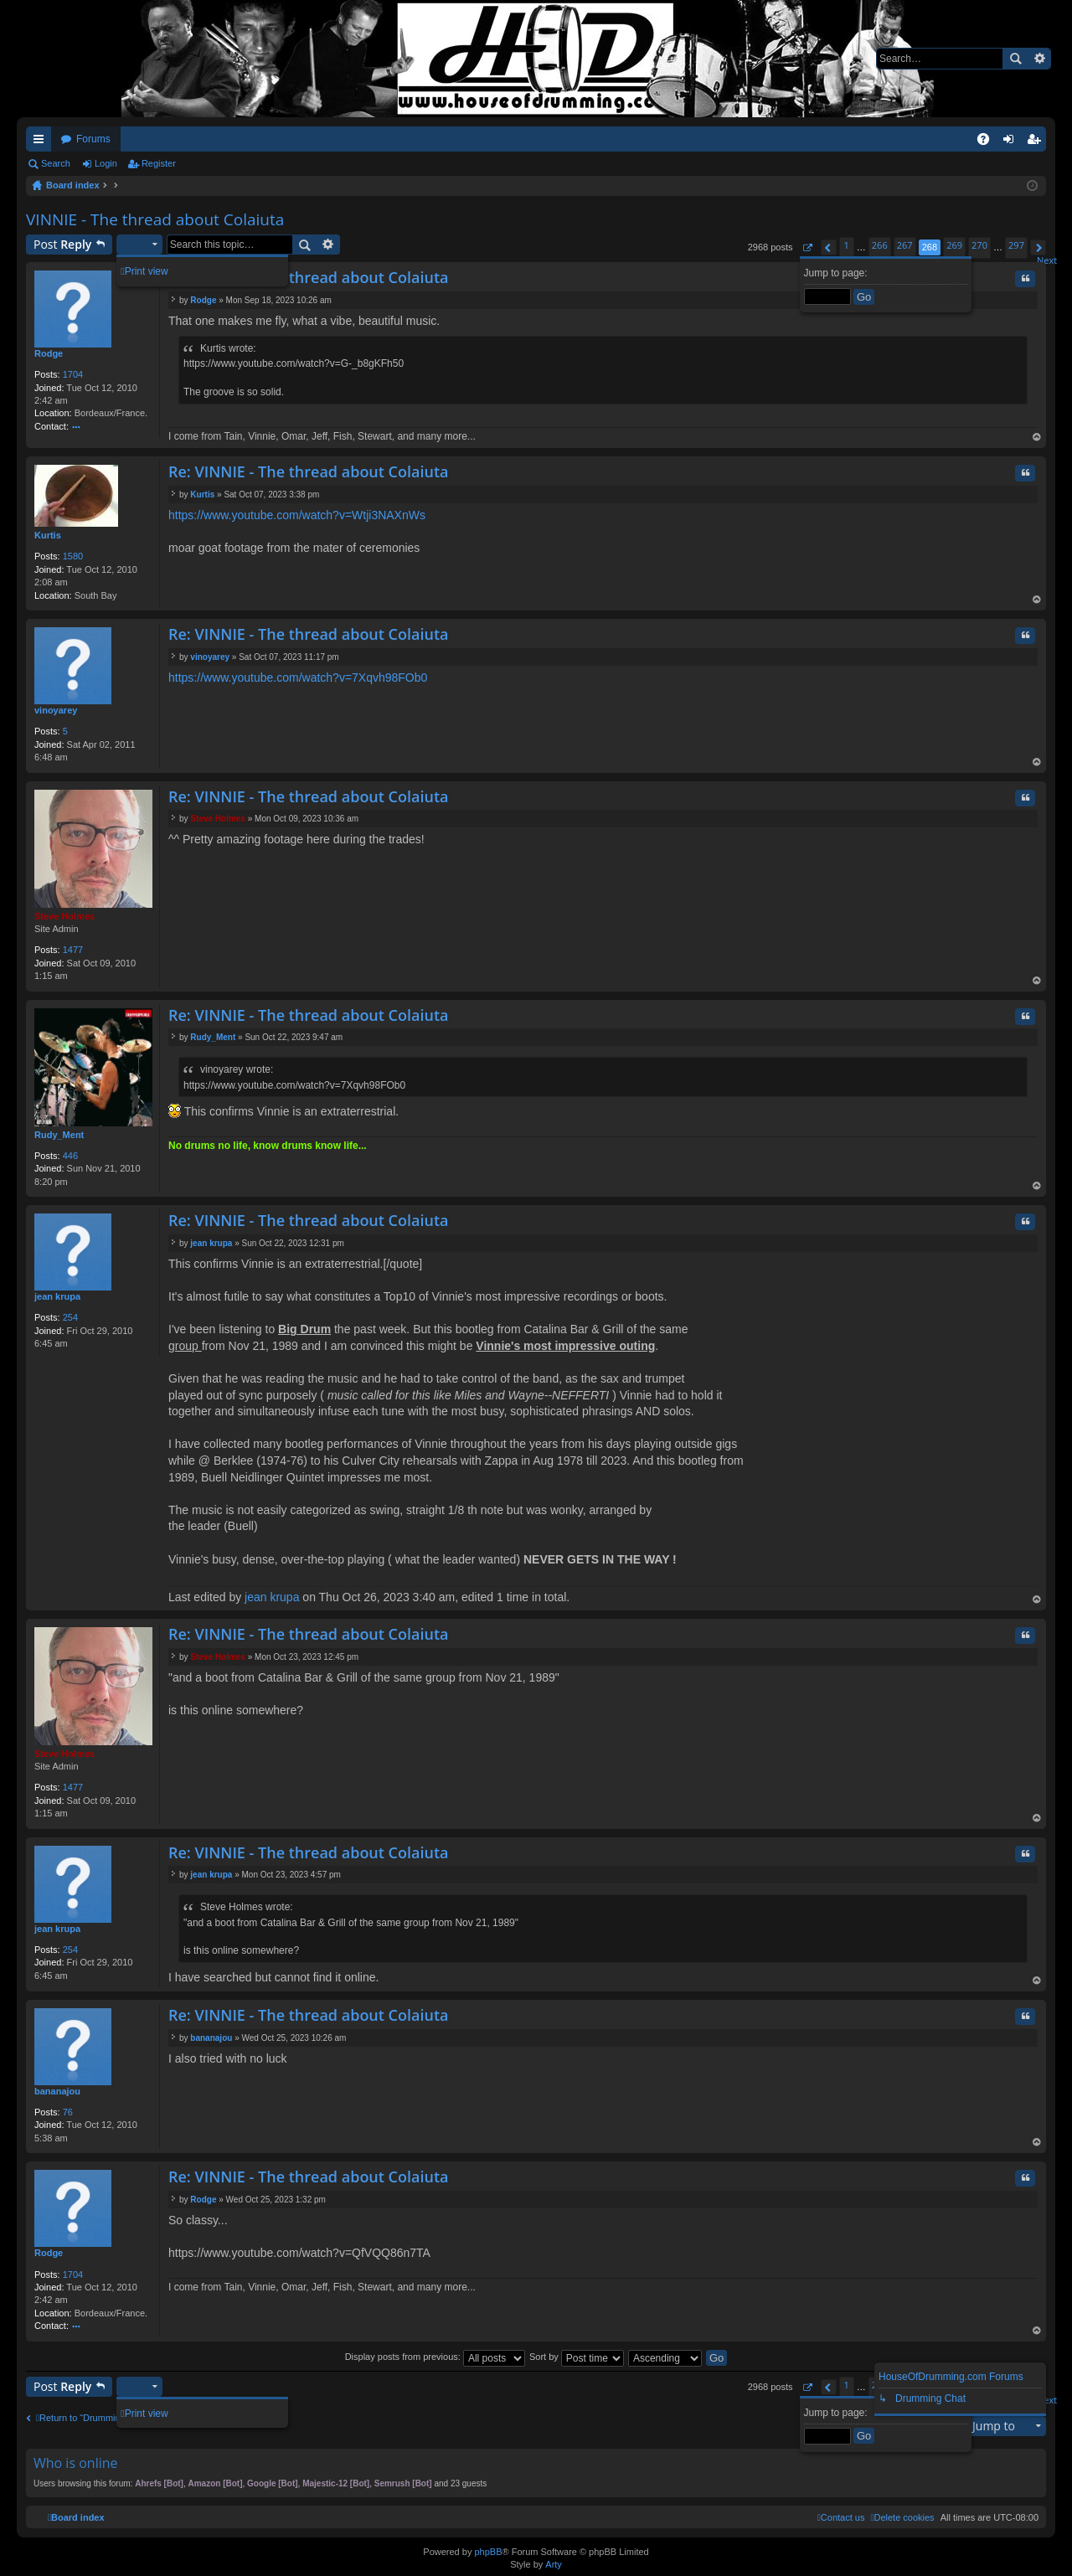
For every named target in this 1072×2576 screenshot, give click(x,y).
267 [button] (905, 245)
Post (62, 244)
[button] (807, 247)
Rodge (48, 353)
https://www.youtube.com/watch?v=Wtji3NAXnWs (296, 515)
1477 (73, 950)
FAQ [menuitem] (989, 142)
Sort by (576, 2357)
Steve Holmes (64, 916)
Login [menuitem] (1012, 142)
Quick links (42, 142)
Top (1037, 438)
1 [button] (846, 245)
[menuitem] (902, 2517)
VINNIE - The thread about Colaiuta (155, 219)
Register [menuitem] (1037, 142)
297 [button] (1016, 245)
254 (70, 1317)
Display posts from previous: (435, 2357)
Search (1015, 59)
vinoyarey (55, 710)
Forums (93, 139)
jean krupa (57, 1296)
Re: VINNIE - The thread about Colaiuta (308, 277)
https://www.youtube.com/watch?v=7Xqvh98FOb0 (297, 677)
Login (106, 163)
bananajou (57, 2091)
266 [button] (880, 245)
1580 (73, 556)
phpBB (488, 2552)
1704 (73, 374)
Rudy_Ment (59, 1135)
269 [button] (954, 245)
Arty (553, 2564)
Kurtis (47, 535)
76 (68, 2112)
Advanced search (1039, 59)
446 (70, 1156)
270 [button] (979, 245)
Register (159, 163)
